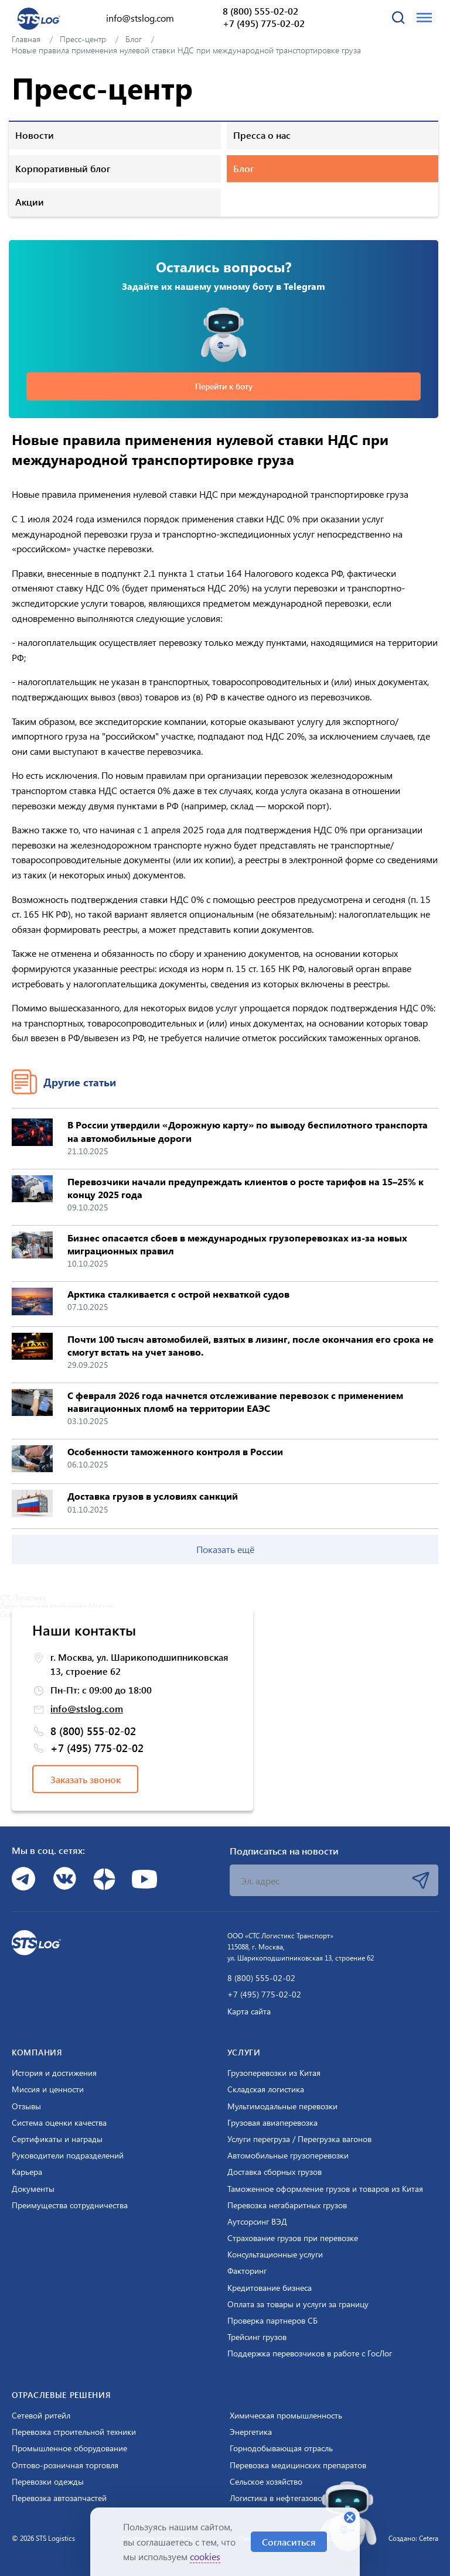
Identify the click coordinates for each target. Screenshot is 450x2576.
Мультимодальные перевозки (282, 2106)
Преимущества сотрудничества (70, 2205)
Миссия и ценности (48, 2089)
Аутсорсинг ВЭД (257, 2221)
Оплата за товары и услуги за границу (298, 2304)
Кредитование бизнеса (269, 2288)
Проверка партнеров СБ (272, 2320)
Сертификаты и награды (57, 2139)
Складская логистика (265, 2089)
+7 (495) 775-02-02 (264, 23)
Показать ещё (225, 1549)
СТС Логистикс (23, 1597)
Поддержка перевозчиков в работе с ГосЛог (309, 2353)
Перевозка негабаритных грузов (287, 2205)
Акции (29, 202)
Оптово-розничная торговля (65, 2465)
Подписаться (420, 1880)
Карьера (27, 2172)
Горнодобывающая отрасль (281, 2448)
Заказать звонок (85, 1779)
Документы (33, 2189)
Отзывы (26, 2106)
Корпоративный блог (62, 168)
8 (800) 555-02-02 (260, 11)
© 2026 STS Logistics (43, 2538)
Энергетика (251, 2432)
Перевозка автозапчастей (59, 2498)
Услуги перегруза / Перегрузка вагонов (299, 2139)
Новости (34, 135)
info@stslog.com (140, 18)
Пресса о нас (262, 135)
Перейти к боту (224, 386)
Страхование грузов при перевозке (292, 2238)
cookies (205, 2556)
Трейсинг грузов (257, 2337)
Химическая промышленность (286, 2415)
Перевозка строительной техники (74, 2432)
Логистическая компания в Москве (56, 1605)
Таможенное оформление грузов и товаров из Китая (325, 2189)
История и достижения (54, 2073)
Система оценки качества (59, 2122)
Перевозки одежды (48, 2481)
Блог (243, 168)
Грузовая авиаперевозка (272, 2122)
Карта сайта (249, 2011)
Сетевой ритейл (41, 2415)
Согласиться (289, 2542)
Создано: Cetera (413, 2538)
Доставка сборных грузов (274, 2172)
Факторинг (247, 2271)
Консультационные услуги (275, 2254)
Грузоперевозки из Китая (274, 2073)
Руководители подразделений (68, 2155)
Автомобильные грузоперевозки (288, 2155)
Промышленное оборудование (69, 2448)
